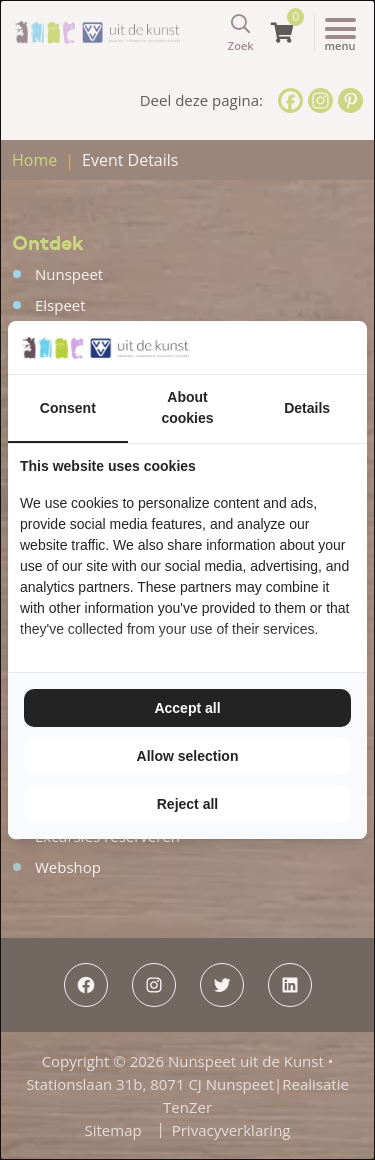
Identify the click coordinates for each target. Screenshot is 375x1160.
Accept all (187, 708)
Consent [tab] (68, 408)
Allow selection (188, 756)
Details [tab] (307, 408)
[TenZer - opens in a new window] (354, 347)
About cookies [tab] (187, 407)
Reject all (187, 804)
